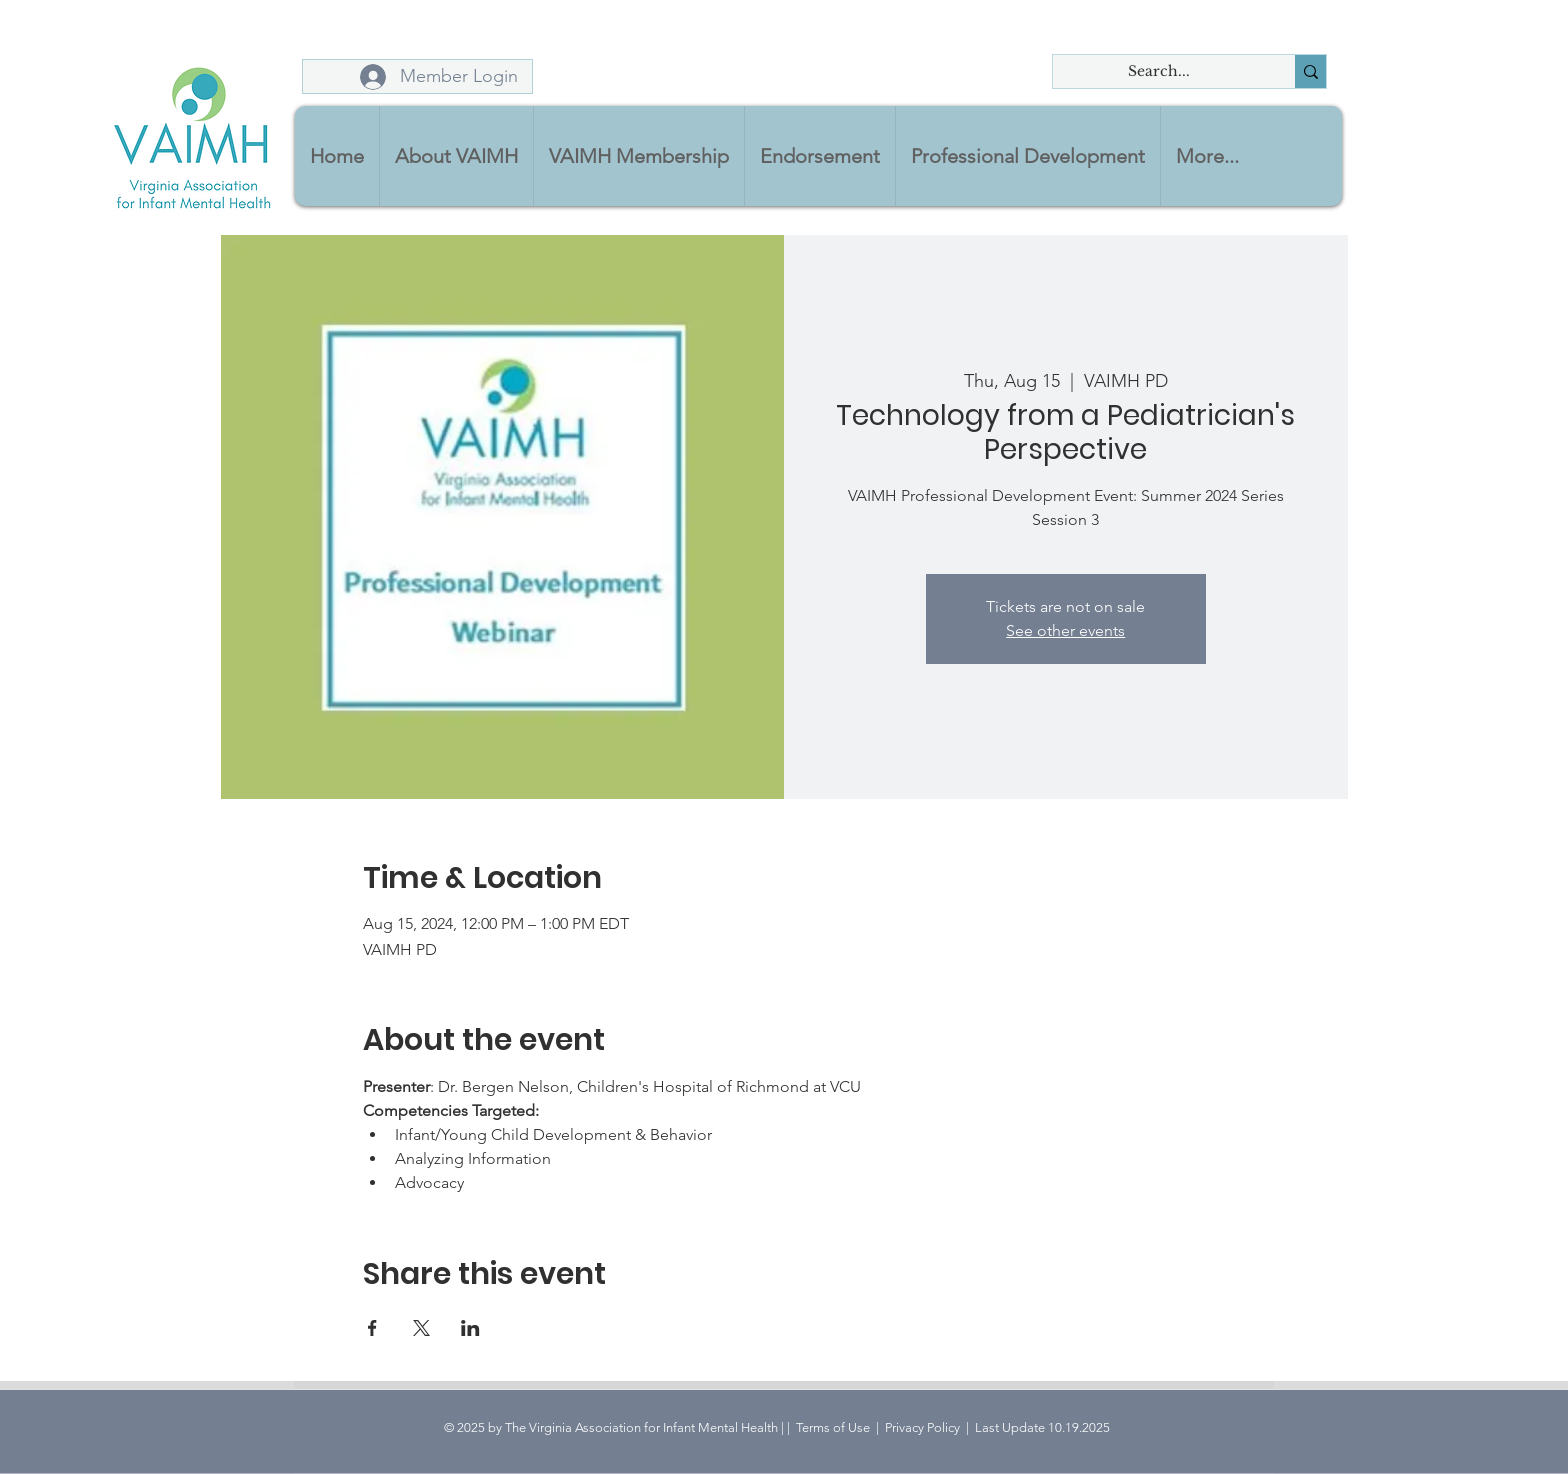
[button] (456, 156)
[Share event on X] (421, 1328)
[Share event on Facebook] (372, 1328)
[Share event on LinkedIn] (470, 1328)
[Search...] (1159, 72)
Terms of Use (833, 1427)
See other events (1065, 630)
